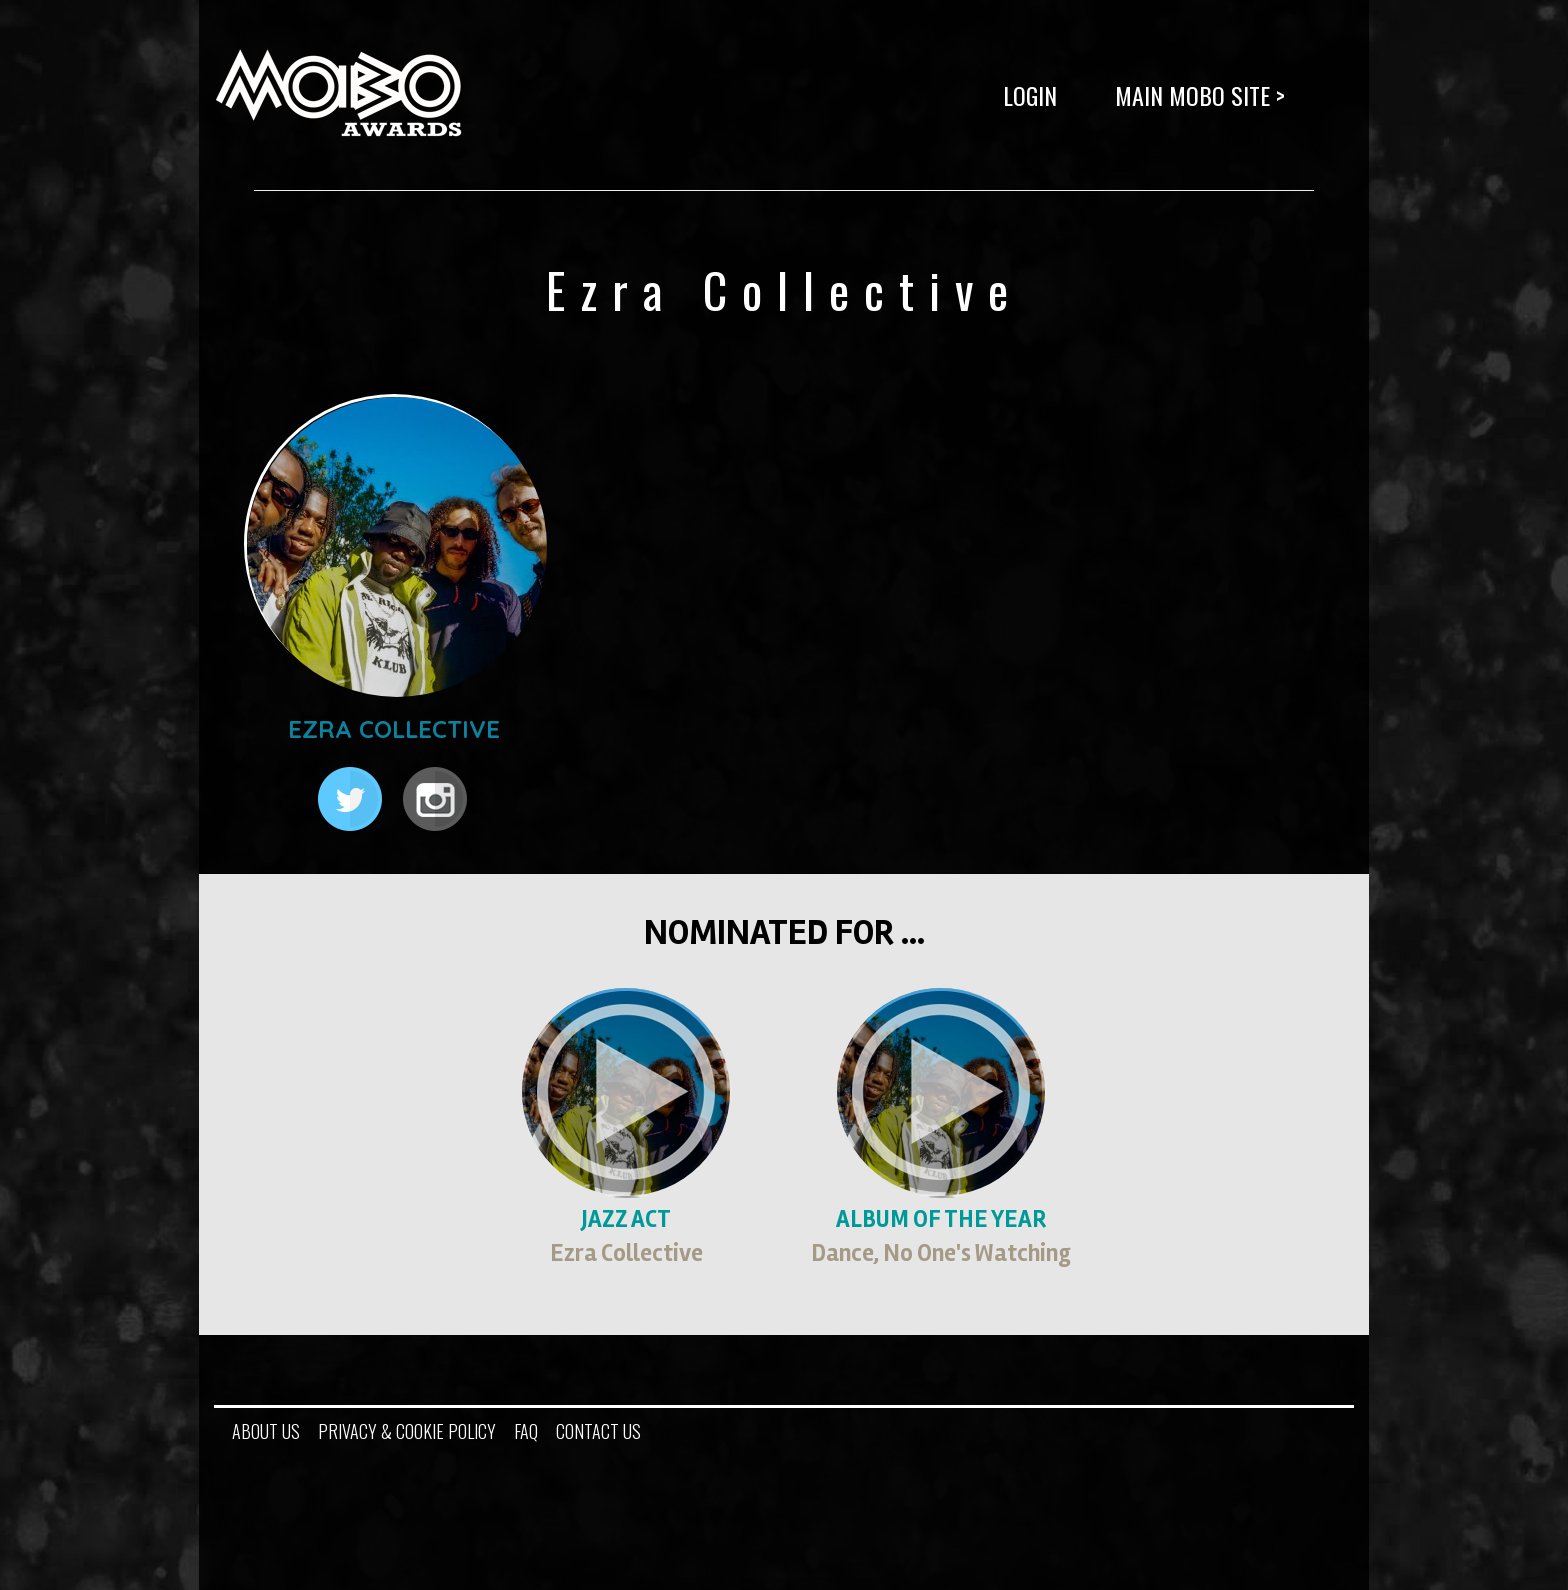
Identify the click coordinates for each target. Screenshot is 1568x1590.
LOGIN (1030, 95)
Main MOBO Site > (1200, 95)
